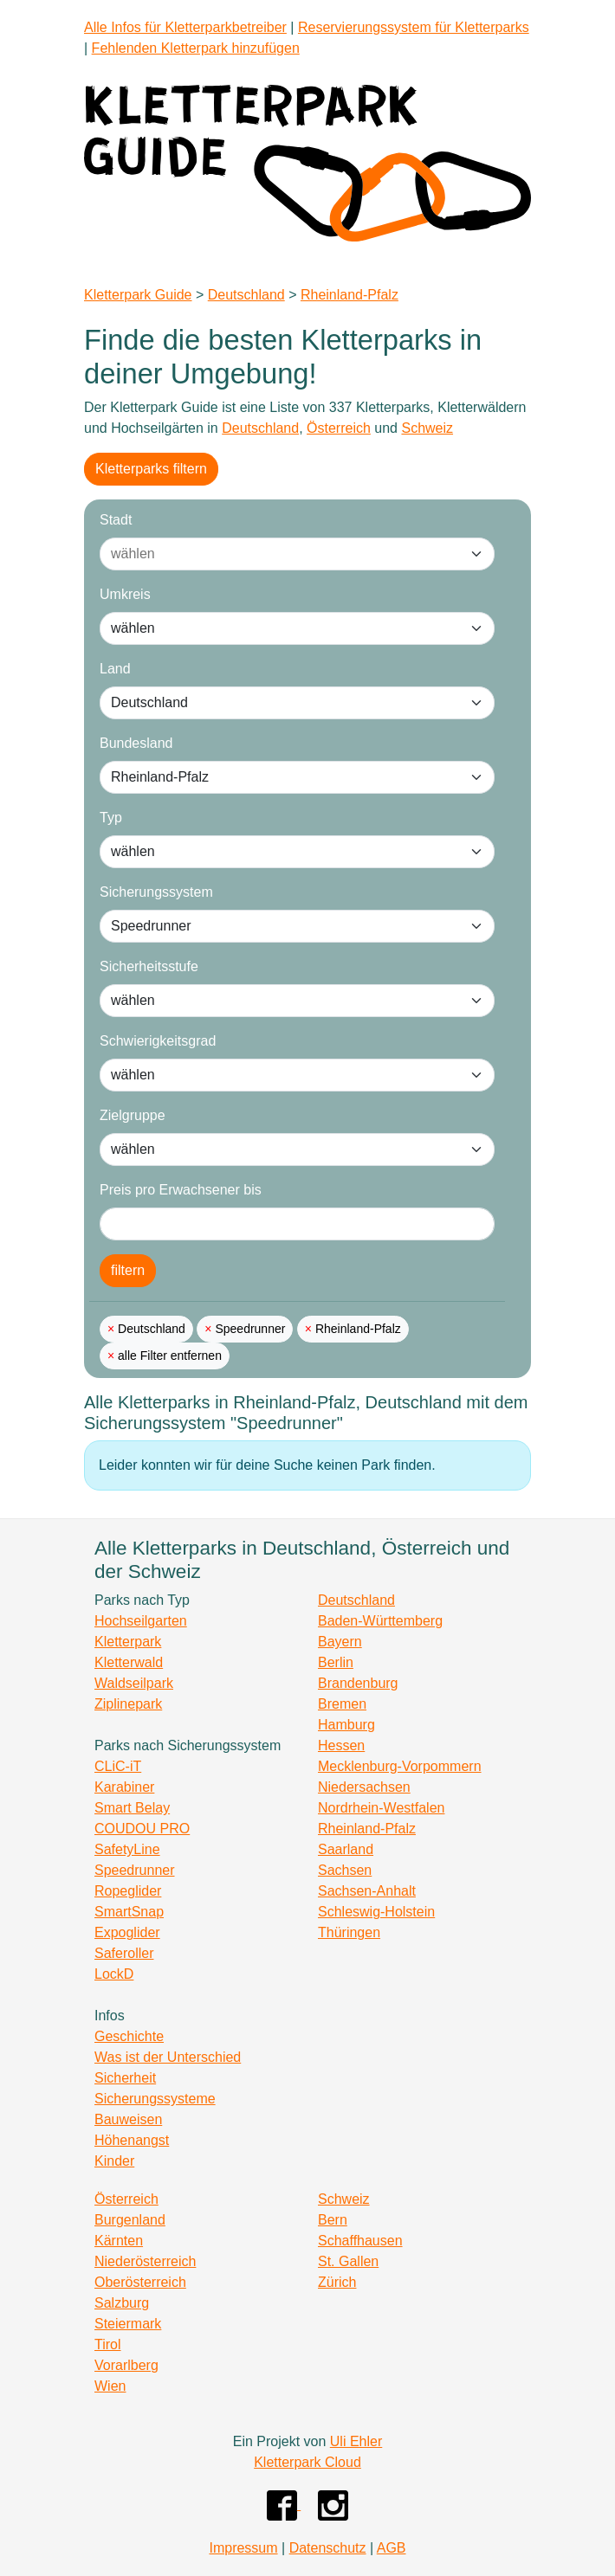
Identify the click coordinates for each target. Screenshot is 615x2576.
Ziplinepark (128, 1704)
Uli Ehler (356, 2441)
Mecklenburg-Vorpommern (400, 1766)
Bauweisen (128, 2119)
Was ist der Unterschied (167, 2057)
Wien (110, 2386)
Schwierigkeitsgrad (158, 1041)
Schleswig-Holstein (376, 1911)
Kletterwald (128, 1662)
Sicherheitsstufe (149, 966)
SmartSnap (129, 1911)
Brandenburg (358, 1683)
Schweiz (427, 428)
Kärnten (118, 2240)
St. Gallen (348, 2261)
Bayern (340, 1641)
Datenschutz (327, 2548)
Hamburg (346, 1724)
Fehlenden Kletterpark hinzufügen (196, 48)
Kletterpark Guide (138, 294)
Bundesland (136, 743)
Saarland (345, 1849)
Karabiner (124, 1787)
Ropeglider (127, 1891)
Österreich (339, 428)
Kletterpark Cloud (307, 2462)
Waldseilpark (133, 1683)
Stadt (116, 519)
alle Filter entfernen (168, 1355)
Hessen (341, 1745)
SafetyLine (127, 1849)
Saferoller (123, 1953)
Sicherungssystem (156, 892)
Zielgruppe (132, 1115)
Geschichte (129, 2036)
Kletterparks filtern (151, 468)
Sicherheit (125, 2077)
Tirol (107, 2344)
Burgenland (129, 2219)
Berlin (335, 1662)
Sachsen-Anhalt (367, 1891)
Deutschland (246, 294)
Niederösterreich (145, 2261)
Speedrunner (249, 1329)
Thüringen (349, 1932)
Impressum (243, 2548)
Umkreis (125, 594)
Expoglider (127, 1932)
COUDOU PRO (142, 1828)
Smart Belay (132, 1807)
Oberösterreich (140, 2282)
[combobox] (280, 554)
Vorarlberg (126, 2365)
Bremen (342, 1704)
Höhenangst (131, 2140)
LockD (113, 1974)
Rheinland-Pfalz (349, 294)
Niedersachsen (364, 1787)
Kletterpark (127, 1641)
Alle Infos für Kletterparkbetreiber (185, 27)
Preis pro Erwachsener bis (181, 1189)
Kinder (114, 2161)
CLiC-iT (117, 1766)
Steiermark (127, 2323)
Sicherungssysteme (155, 2098)
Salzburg (121, 2303)
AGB (391, 2548)
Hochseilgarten (140, 1620)
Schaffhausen (360, 2240)
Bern (332, 2219)
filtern (128, 1270)
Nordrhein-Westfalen (381, 1807)
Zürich (337, 2282)
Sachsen (345, 1870)
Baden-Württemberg (380, 1620)
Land (115, 668)
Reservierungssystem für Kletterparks (413, 27)
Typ (111, 817)
